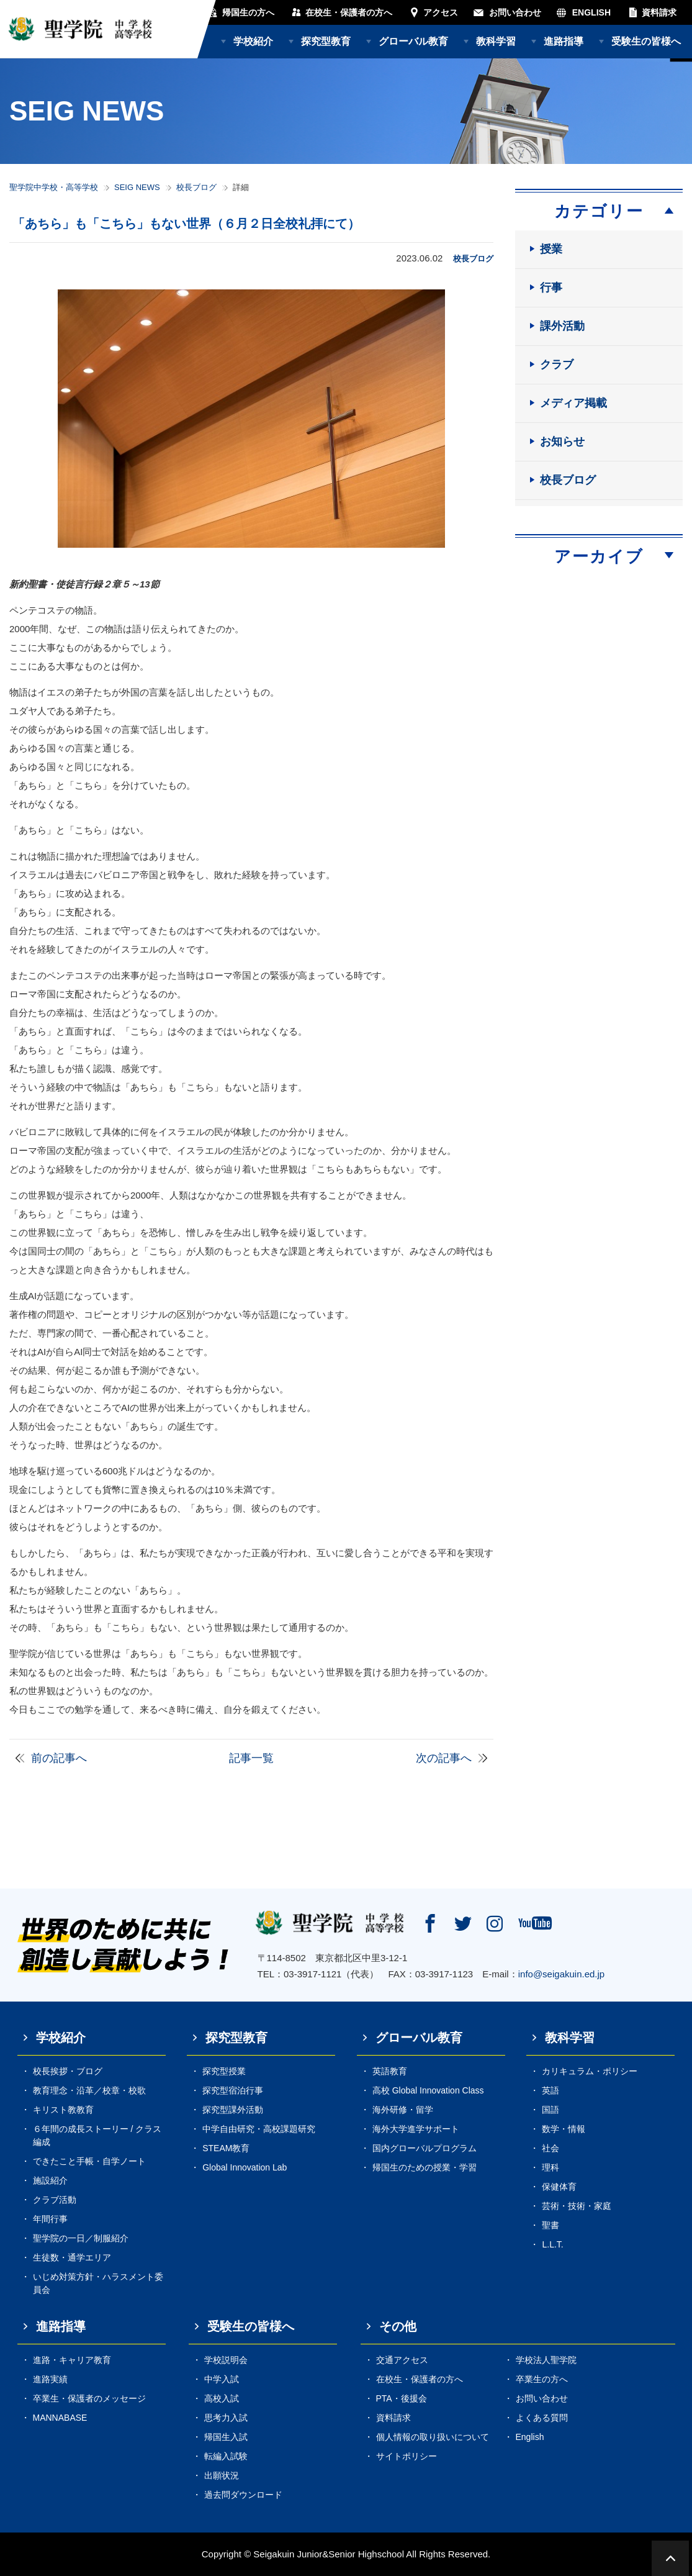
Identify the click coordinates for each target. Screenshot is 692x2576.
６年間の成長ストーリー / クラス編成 (97, 2135)
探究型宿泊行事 (232, 2090)
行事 (551, 287)
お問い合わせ (515, 12)
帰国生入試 (226, 2437)
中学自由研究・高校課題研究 (258, 2129)
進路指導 (563, 41)
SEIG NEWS (137, 187)
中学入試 (221, 2379)
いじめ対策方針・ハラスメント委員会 (98, 2283)
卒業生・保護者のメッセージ (89, 2398)
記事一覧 (251, 1758)
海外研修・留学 (402, 2110)
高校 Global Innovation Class (428, 2090)
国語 (550, 2110)
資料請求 (659, 12)
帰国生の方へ (248, 12)
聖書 (550, 2225)
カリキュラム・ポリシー (589, 2071)
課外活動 (562, 326)
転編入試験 (226, 2456)
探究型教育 (326, 41)
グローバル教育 (413, 41)
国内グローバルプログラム (424, 2148)
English (530, 2437)
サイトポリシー (406, 2456)
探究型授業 (224, 2071)
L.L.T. (552, 2244)
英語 (550, 2090)
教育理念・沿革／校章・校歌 (89, 2090)
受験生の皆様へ (646, 41)
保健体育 (559, 2187)
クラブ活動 (54, 2200)
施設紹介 (50, 2180)
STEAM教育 (225, 2148)
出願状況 (221, 2475)
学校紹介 (253, 41)
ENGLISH (591, 12)
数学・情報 (563, 2129)
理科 (550, 2167)
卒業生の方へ (542, 2379)
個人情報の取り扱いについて (432, 2437)
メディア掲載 (573, 403)
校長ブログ (196, 187)
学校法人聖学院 (546, 2360)
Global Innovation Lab (244, 2167)
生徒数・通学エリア (72, 2257)
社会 (550, 2148)
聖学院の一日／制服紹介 (80, 2238)
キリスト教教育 (63, 2110)
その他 (397, 2326)
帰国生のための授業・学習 (424, 2167)
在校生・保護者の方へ (348, 12)
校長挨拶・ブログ (67, 2071)
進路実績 (50, 2379)
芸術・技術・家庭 (576, 2206)
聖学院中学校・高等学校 (53, 187)
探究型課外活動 (232, 2110)
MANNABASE (60, 2418)
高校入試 (221, 2398)
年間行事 (50, 2219)
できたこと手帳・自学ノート (89, 2161)
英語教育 (389, 2071)
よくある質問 (542, 2418)
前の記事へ (59, 1758)
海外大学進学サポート (415, 2129)
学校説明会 (226, 2360)
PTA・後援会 (401, 2398)
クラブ (556, 364)
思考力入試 (226, 2418)
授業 (551, 249)
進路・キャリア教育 (72, 2360)
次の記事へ (444, 1758)
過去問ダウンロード (243, 2495)
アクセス (440, 12)
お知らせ (562, 441)
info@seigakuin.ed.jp (561, 1974)
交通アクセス (402, 2360)
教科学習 (496, 41)
